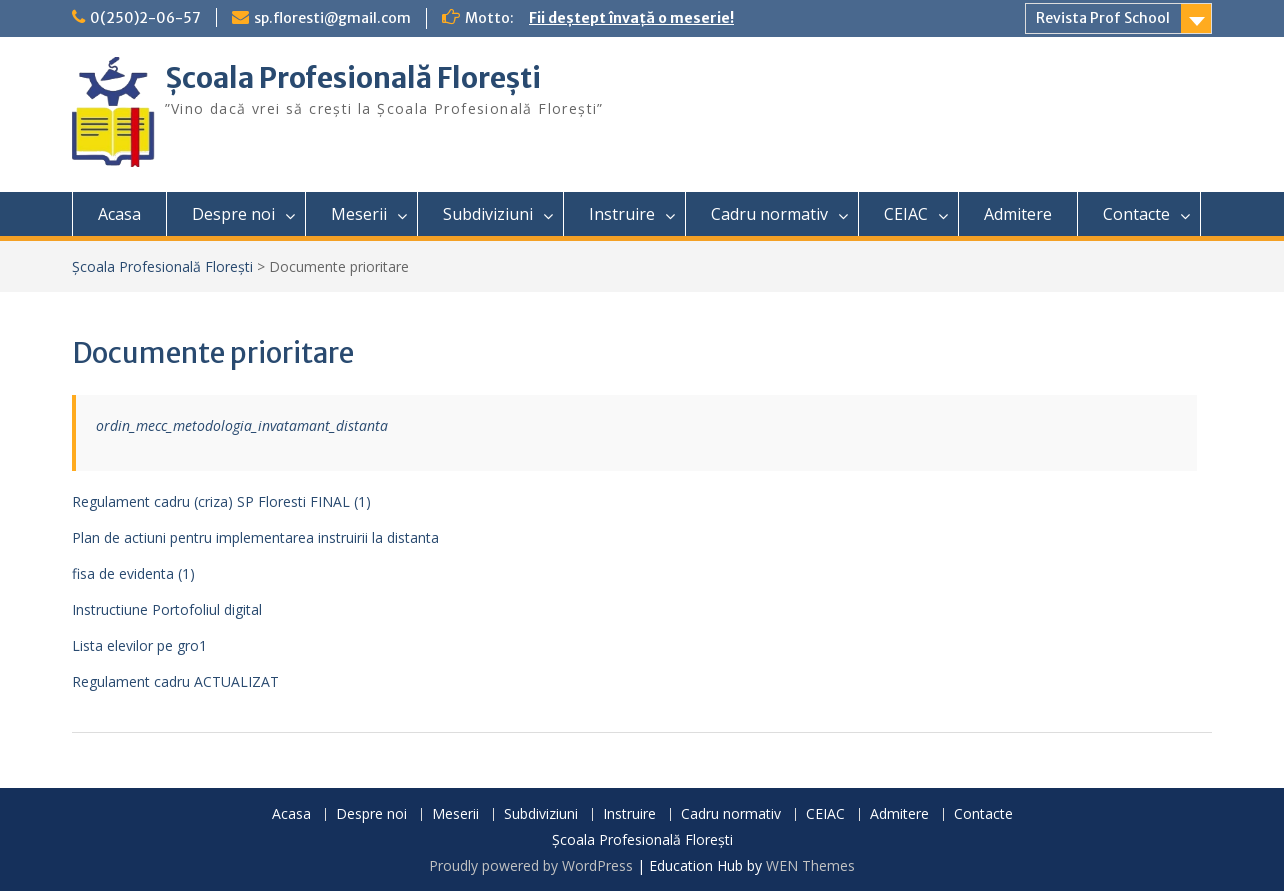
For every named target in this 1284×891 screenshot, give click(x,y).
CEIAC (906, 214)
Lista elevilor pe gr (131, 645)
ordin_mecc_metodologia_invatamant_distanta (242, 425)
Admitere (1018, 214)
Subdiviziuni (488, 214)
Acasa (119, 214)
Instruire (622, 214)
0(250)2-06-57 (145, 18)
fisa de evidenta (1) (133, 573)
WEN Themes (810, 865)
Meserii (359, 214)
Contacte (1136, 214)
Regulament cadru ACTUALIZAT (175, 681)
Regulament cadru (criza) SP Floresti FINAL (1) (221, 501)
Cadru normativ (769, 214)
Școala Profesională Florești (353, 78)
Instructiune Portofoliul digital (167, 609)
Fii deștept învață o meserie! (631, 18)
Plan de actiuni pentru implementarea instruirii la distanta (255, 537)
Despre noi (233, 214)
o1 (198, 645)
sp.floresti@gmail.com (332, 18)
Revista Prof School (1103, 18)
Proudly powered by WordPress (531, 865)
